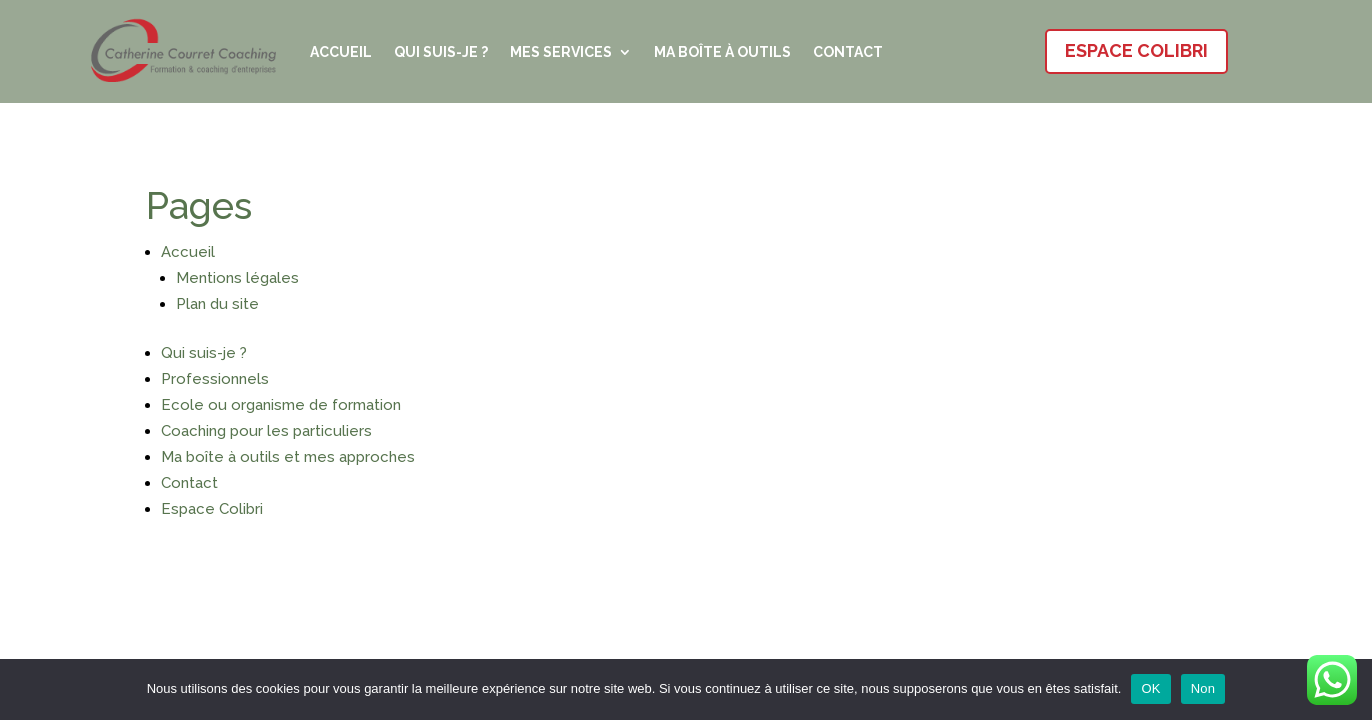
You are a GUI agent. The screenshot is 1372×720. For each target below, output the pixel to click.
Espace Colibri (1136, 50)
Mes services (561, 52)
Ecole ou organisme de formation (281, 405)
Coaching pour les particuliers (266, 431)
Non (1203, 688)
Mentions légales (237, 278)
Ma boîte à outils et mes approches (288, 457)
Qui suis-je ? (441, 52)
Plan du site (217, 304)
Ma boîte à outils (722, 52)
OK (1150, 688)
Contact (848, 52)
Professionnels (215, 379)
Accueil (341, 52)
